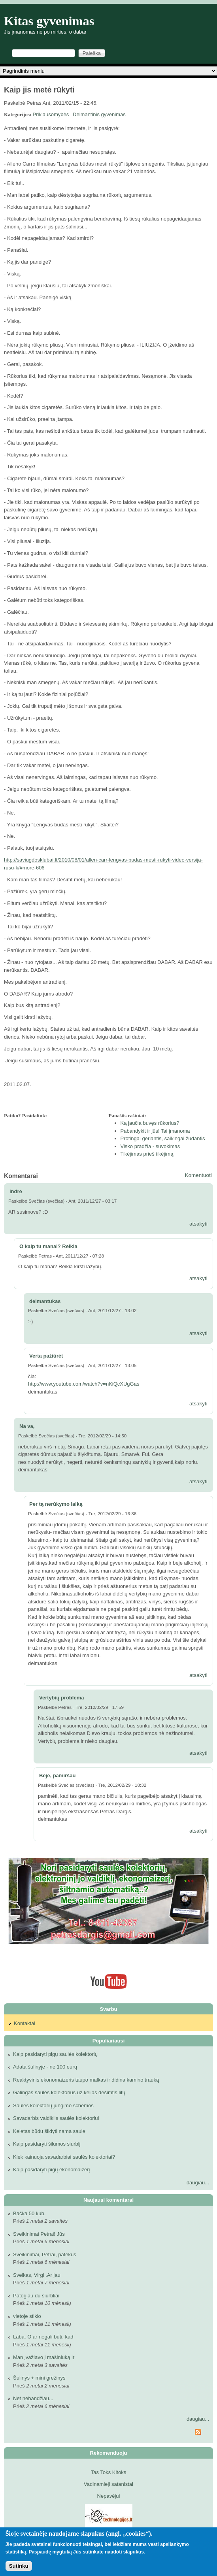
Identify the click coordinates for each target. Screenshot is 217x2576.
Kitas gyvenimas (49, 21)
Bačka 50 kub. (29, 2213)
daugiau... (198, 2183)
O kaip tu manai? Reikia (48, 1246)
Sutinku (18, 2566)
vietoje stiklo (27, 2316)
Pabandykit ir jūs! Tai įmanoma (155, 1131)
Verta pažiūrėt (46, 1356)
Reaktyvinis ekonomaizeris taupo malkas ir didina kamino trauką (86, 2080)
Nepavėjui (108, 2496)
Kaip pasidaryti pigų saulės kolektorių (55, 2054)
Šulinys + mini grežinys (39, 2378)
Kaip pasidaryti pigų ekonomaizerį (51, 2169)
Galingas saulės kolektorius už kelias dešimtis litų (69, 2092)
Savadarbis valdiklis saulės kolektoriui (56, 2118)
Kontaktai (24, 2023)
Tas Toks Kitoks (108, 2472)
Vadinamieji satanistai (108, 2484)
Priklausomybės (51, 114)
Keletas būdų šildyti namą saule (49, 2131)
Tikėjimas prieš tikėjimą (147, 1154)
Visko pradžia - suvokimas (150, 1146)
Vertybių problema (61, 1698)
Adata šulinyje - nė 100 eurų (45, 2067)
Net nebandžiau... (33, 2398)
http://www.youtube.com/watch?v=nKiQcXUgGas (83, 1384)
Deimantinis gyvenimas (99, 114)
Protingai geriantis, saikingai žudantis (163, 1138)
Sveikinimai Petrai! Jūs (39, 2234)
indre (15, 1191)
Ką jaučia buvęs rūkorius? (150, 1123)
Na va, (26, 1426)
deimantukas (44, 1301)
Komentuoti (198, 1175)
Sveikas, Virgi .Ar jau (36, 2275)
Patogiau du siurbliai (36, 2296)
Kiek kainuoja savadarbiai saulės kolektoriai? (64, 2157)
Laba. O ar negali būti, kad (43, 2337)
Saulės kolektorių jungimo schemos (53, 2105)
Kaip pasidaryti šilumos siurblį (47, 2144)
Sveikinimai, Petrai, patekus (44, 2254)
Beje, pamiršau (57, 1775)
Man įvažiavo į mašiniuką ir (43, 2357)
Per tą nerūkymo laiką (55, 1504)
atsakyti (198, 1224)
